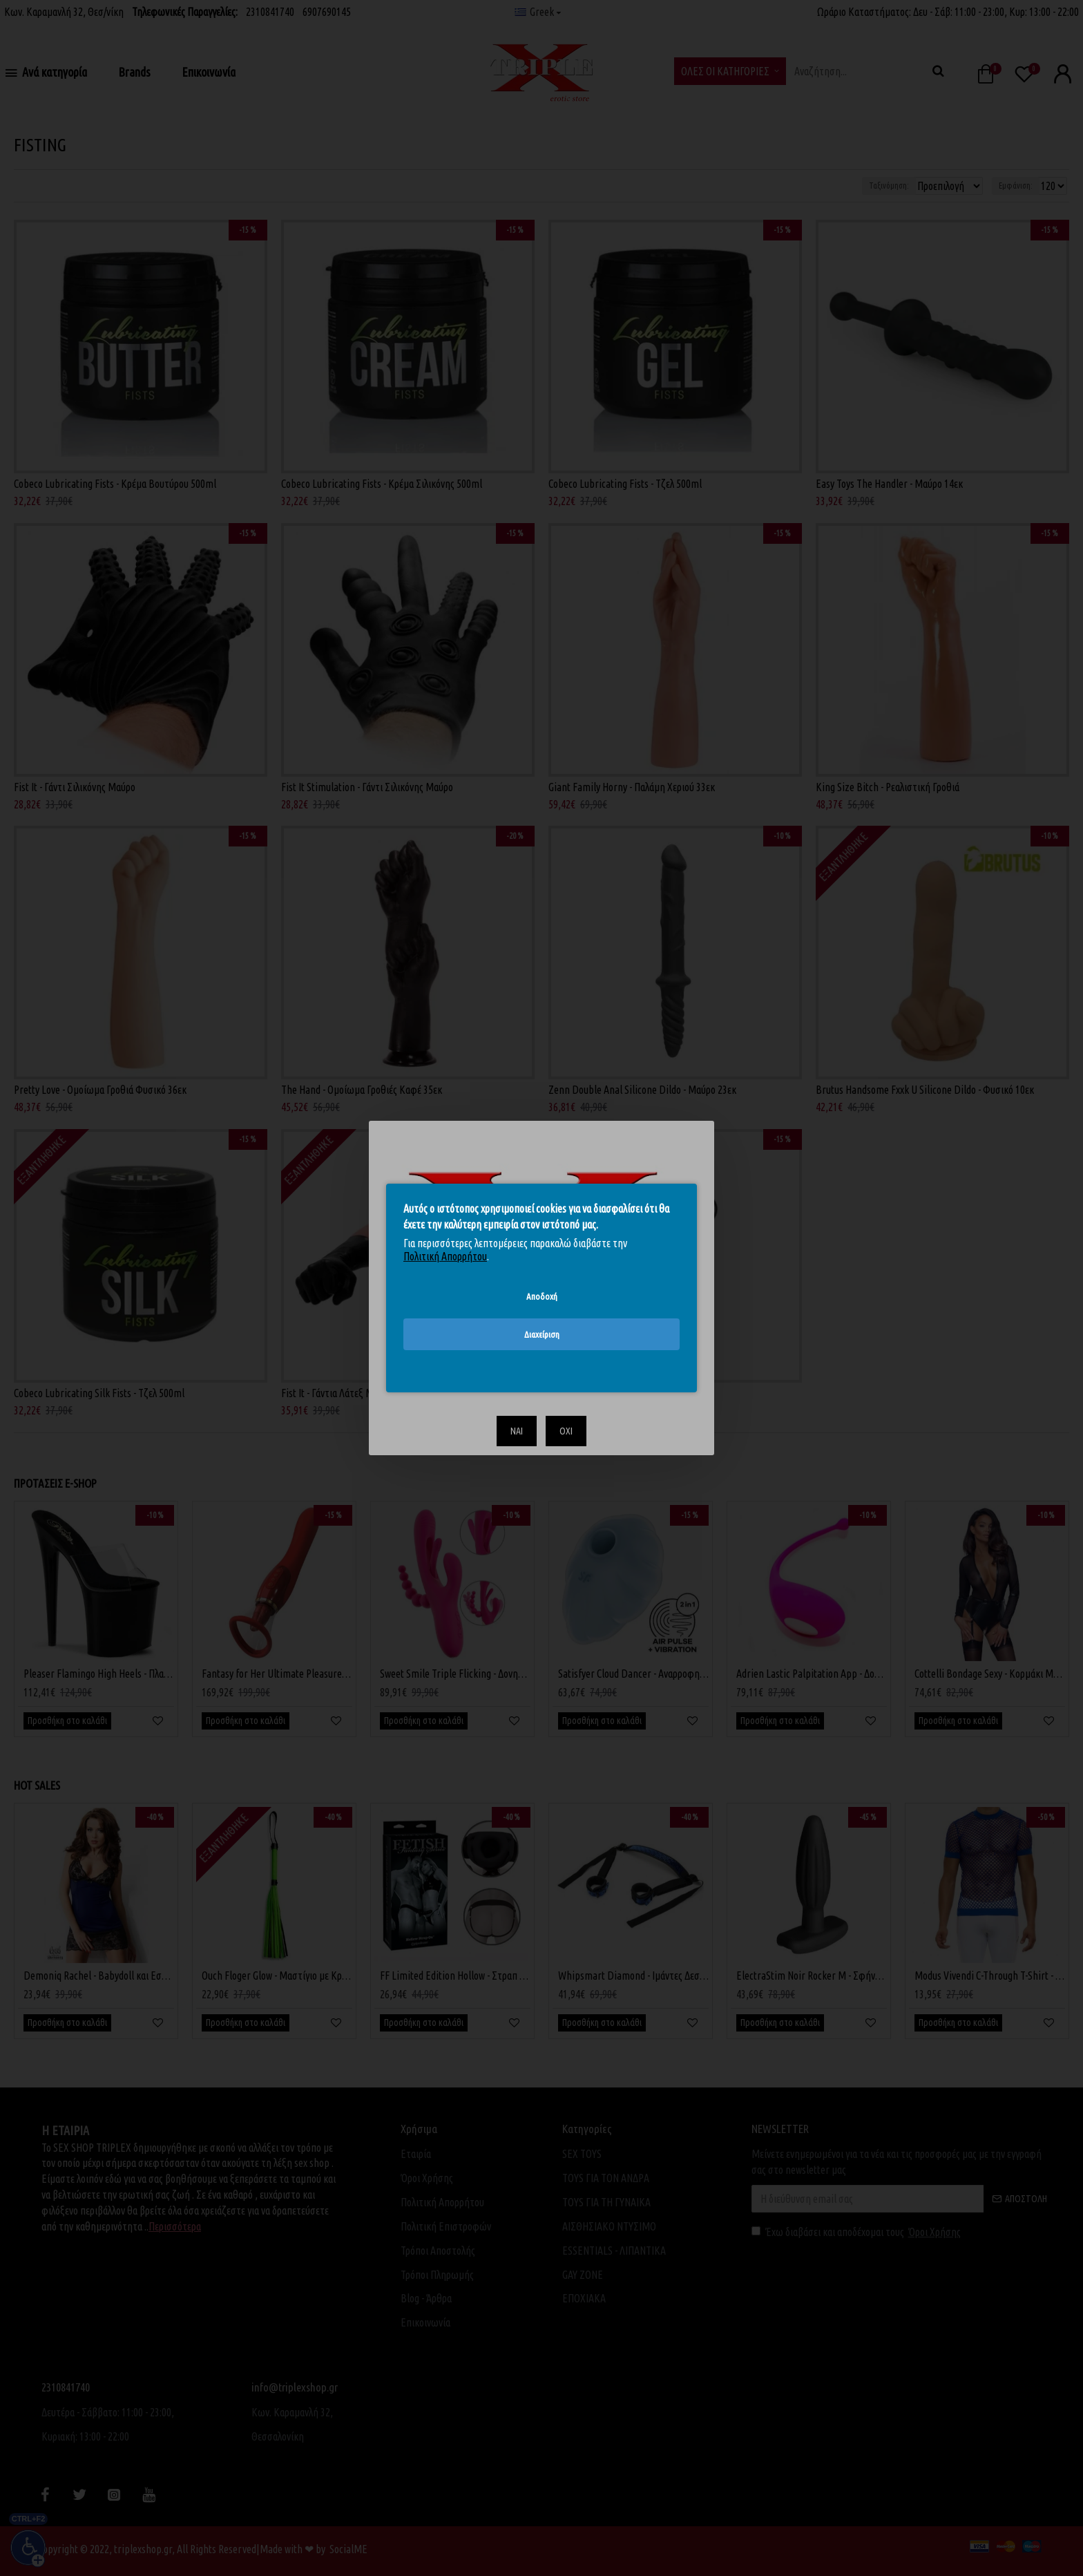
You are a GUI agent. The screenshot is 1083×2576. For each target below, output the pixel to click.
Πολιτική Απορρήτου (445, 1256)
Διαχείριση (541, 1334)
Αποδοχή (541, 1296)
